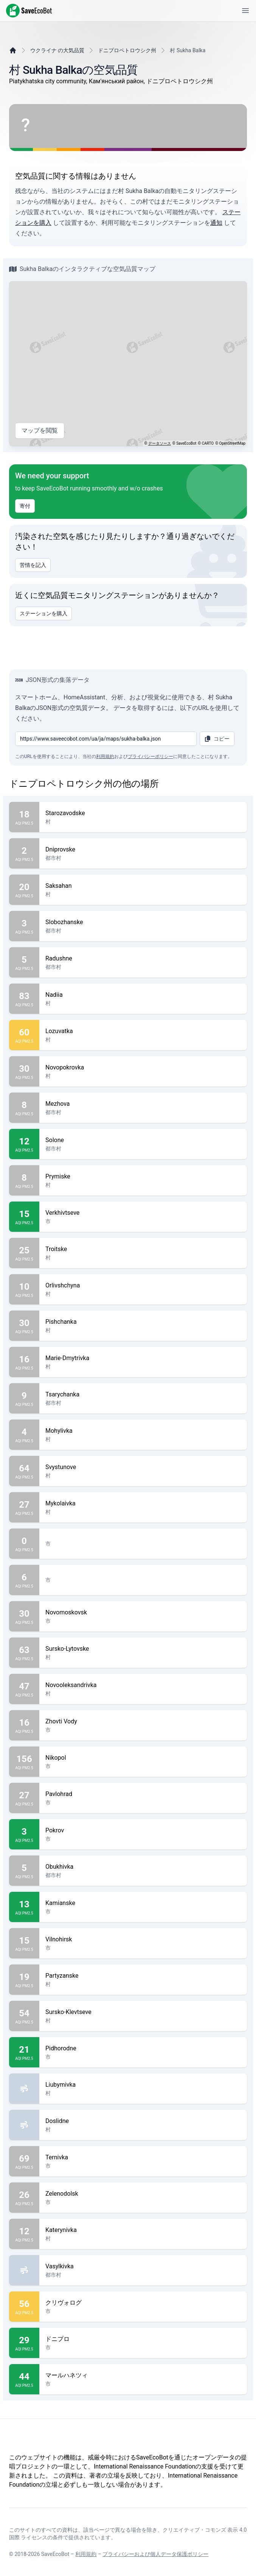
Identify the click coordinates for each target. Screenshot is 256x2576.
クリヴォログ (143, 2302)
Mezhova (143, 1103)
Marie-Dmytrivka (143, 1358)
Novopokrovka (143, 1067)
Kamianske (143, 1903)
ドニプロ (143, 2339)
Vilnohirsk (143, 1939)
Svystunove (143, 1467)
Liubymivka (143, 2084)
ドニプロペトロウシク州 (127, 50)
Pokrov (143, 1830)
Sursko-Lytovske (143, 1648)
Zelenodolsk (143, 2193)
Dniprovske (143, 849)
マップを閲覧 (39, 431)
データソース (159, 443)
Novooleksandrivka (143, 1685)
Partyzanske (143, 1975)
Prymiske (143, 1176)
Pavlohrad (143, 1794)
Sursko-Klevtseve (143, 2012)
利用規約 (105, 756)
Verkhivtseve (143, 1212)
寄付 (25, 506)
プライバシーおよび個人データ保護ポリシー (155, 2554)
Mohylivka (143, 1430)
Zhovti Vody (143, 1721)
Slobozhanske (143, 922)
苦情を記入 (33, 565)
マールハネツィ (143, 2375)
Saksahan (143, 885)
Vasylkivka (143, 2266)
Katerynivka (143, 2230)
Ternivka (143, 2157)
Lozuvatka (143, 1031)
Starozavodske (143, 813)
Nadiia (143, 994)
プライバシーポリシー (150, 756)
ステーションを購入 (43, 613)
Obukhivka (143, 1866)
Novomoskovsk (143, 1612)
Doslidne (143, 2121)
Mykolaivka (143, 1503)
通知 (216, 222)
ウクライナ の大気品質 (57, 50)
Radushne (143, 958)
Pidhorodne (143, 2048)
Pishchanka (143, 1321)
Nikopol (143, 1757)
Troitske (143, 1249)
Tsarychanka (143, 1394)
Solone (143, 1140)
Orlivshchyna (143, 1285)
